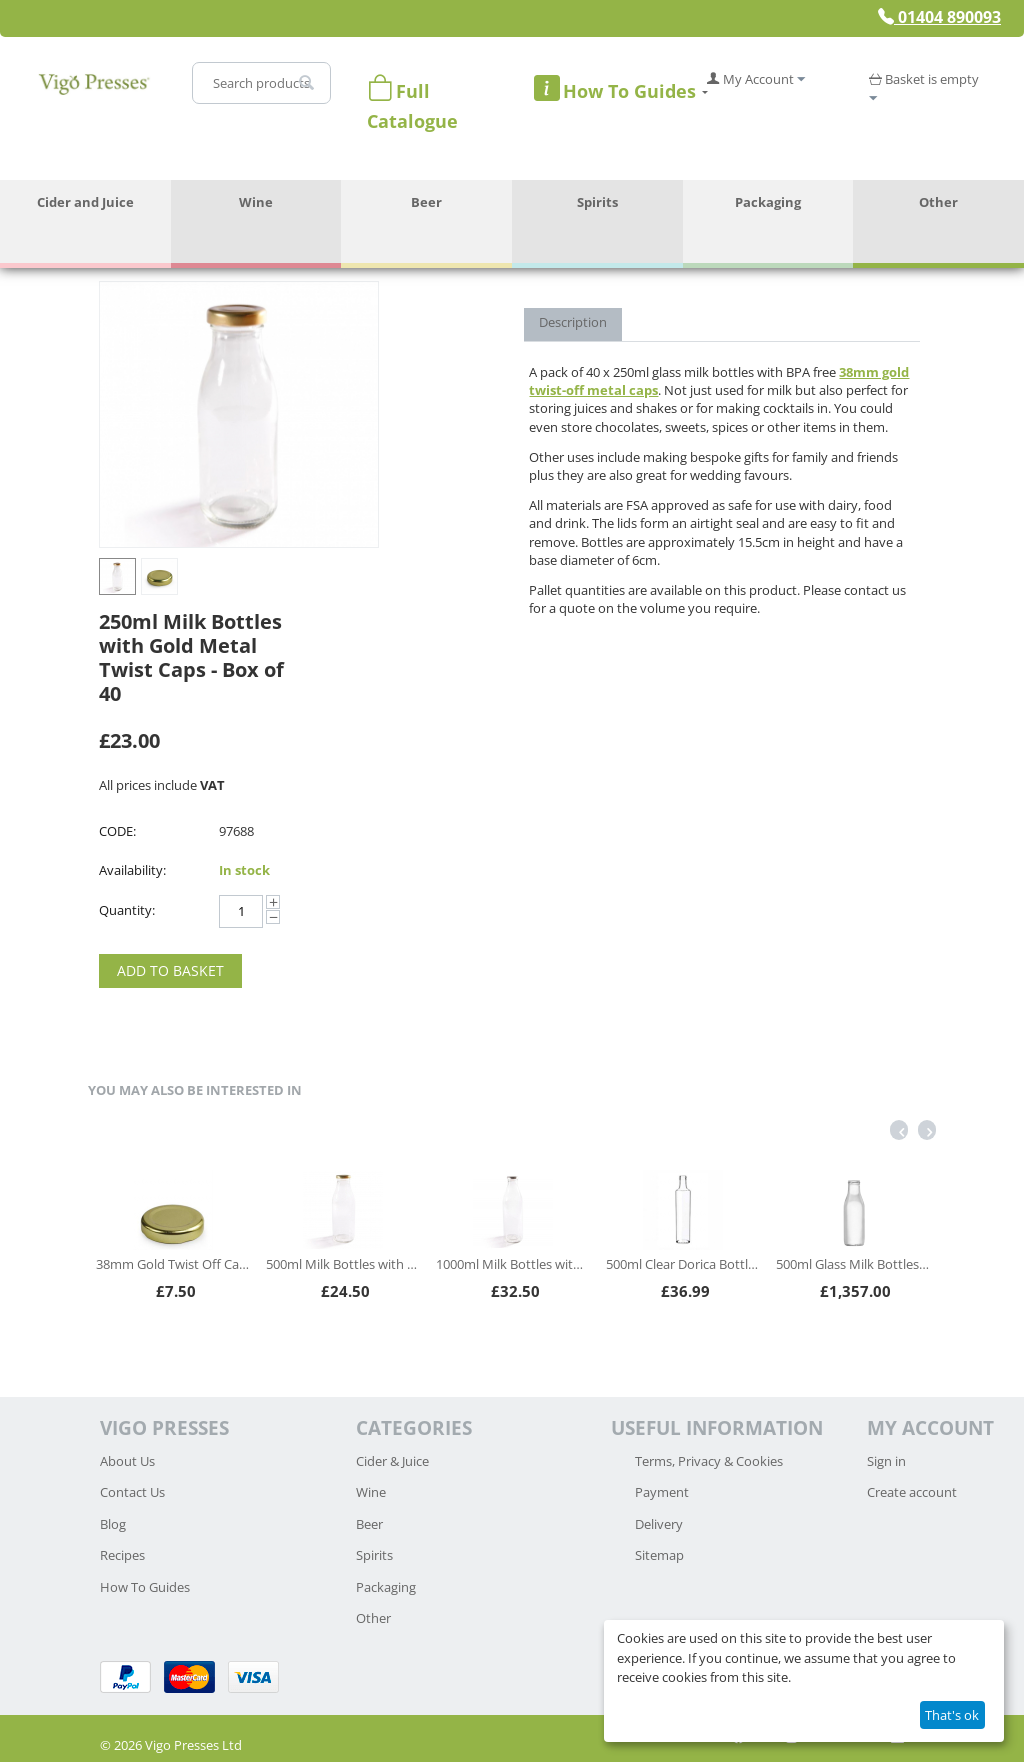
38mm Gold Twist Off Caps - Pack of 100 (172, 1264)
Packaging (768, 202)
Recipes (122, 1555)
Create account (912, 1492)
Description (573, 322)
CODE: (117, 831)
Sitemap (659, 1555)
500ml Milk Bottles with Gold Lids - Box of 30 (342, 1264)
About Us (127, 1461)
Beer (426, 202)
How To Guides (145, 1587)
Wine (256, 202)
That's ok (952, 1715)
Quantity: (127, 910)
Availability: (132, 870)
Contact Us (132, 1492)
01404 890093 (939, 17)
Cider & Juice (392, 1461)
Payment (662, 1492)
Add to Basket (170, 970)
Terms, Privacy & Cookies (709, 1461)
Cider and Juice (85, 202)
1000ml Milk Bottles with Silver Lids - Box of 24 (512, 1264)
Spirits (597, 202)
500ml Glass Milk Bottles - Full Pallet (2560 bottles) (852, 1264)
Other (938, 202)
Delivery (659, 1524)
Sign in (886, 1461)
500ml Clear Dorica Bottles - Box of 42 (682, 1264)
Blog (113, 1524)
